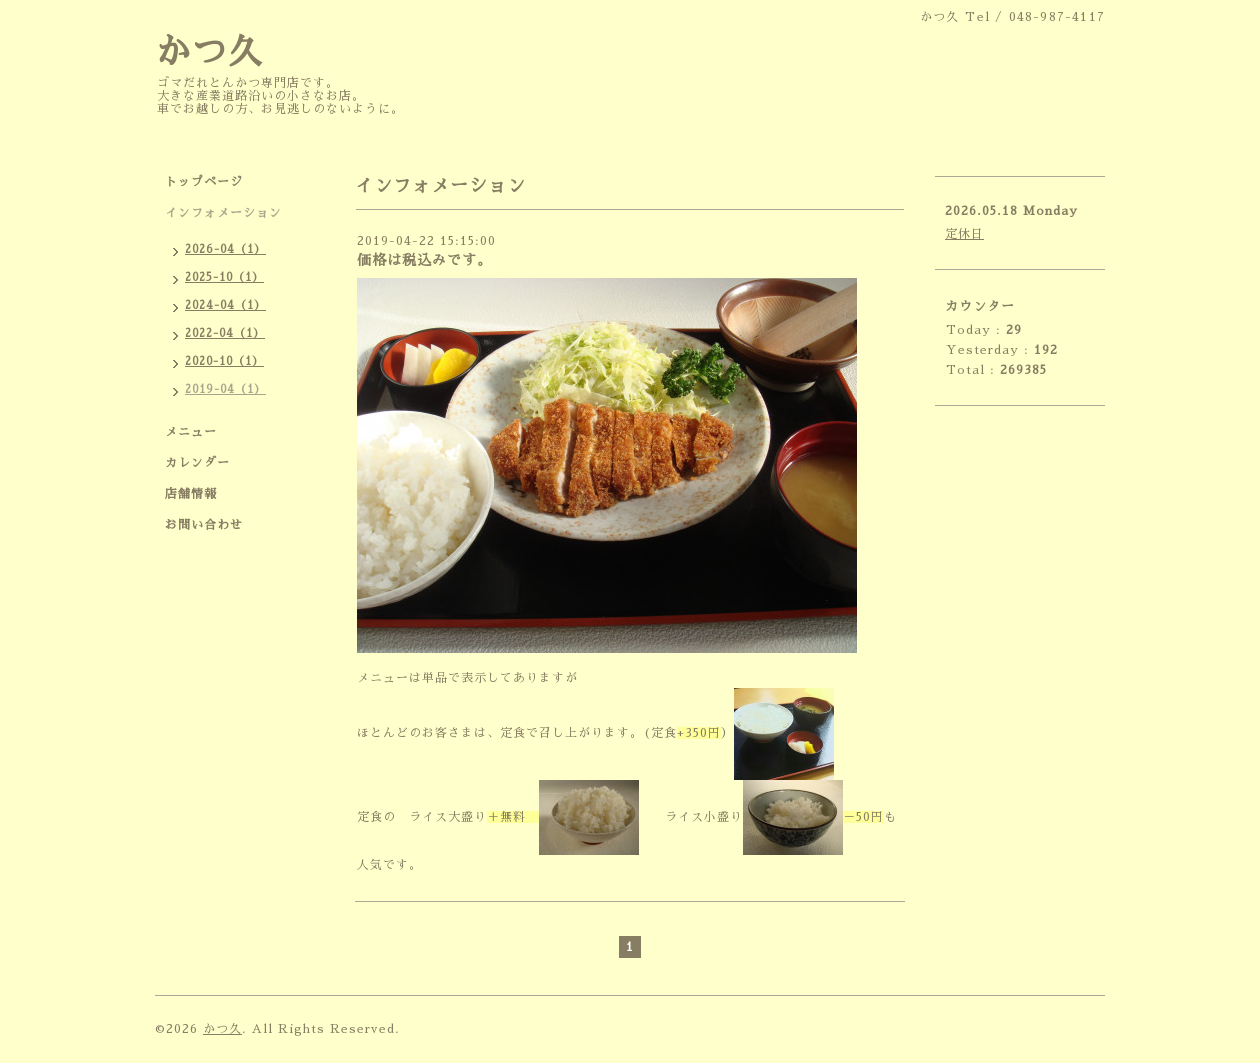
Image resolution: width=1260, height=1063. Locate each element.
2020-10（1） (224, 361)
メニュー (191, 432)
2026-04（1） (225, 249)
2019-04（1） (225, 389)
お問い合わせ (204, 525)
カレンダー (197, 463)
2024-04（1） (225, 305)
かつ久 (209, 52)
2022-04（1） (225, 333)
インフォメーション (223, 213)
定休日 (964, 234)
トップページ (204, 182)
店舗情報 (191, 494)
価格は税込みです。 (424, 260)
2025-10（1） (224, 277)
